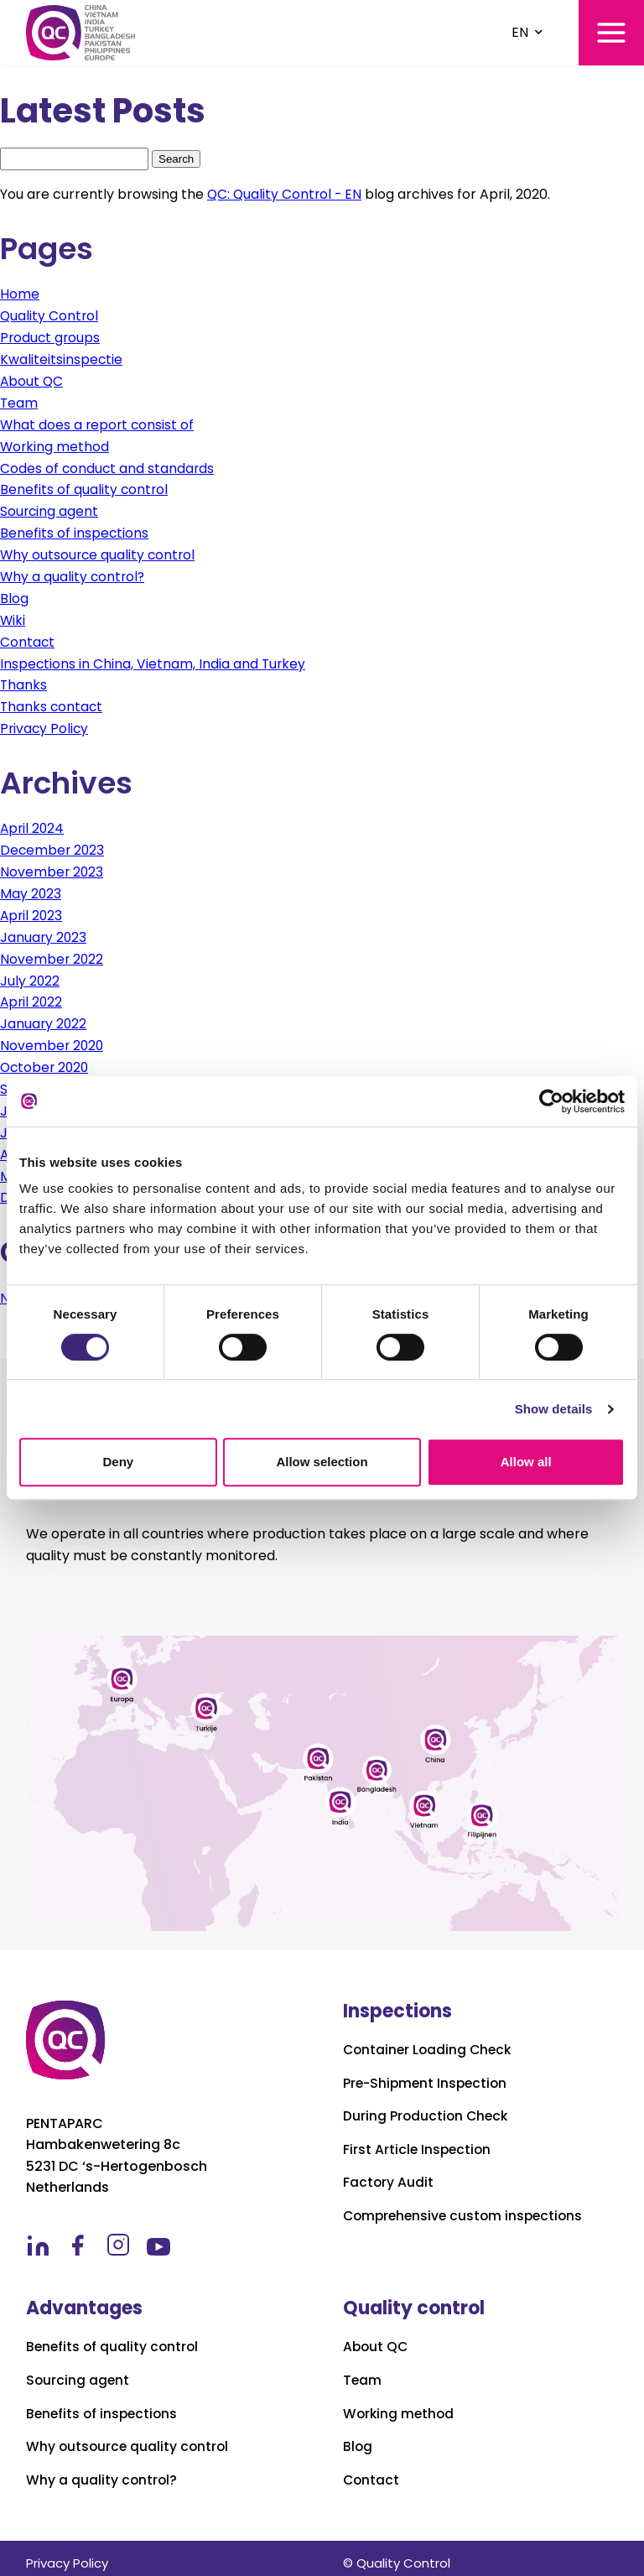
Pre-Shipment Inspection (427, 2072)
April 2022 (32, 995)
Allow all (526, 1462)
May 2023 (31, 888)
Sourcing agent (50, 508)
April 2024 (33, 823)
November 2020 (53, 1038)
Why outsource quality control (99, 551)
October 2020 (46, 1059)
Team (19, 401)
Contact (27, 638)
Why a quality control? (74, 573)
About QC (32, 379)
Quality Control (50, 315)
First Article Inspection (418, 2140)
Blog (14, 594)
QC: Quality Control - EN (286, 194)
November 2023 (52, 866)
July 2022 (30, 973)
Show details (554, 1409)
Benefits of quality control (84, 487)
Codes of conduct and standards (108, 466)
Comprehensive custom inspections (466, 2206)
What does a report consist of (98, 423)
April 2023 (32, 909)
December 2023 (53, 844)
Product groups (51, 336)
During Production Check (427, 2106)
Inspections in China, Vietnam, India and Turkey (154, 659)
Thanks (24, 680)
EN (520, 32)
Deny (117, 1462)
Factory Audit (388, 2172)
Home (19, 294)
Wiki (13, 616)
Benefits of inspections (74, 530)
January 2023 (44, 930)
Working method (55, 444)
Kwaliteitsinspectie (61, 358)
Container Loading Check (430, 2040)
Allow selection (321, 1462)
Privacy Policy (45, 723)
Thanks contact (52, 701)
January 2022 (44, 1016)
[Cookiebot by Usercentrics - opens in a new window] (551, 1101)
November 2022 (52, 951)
